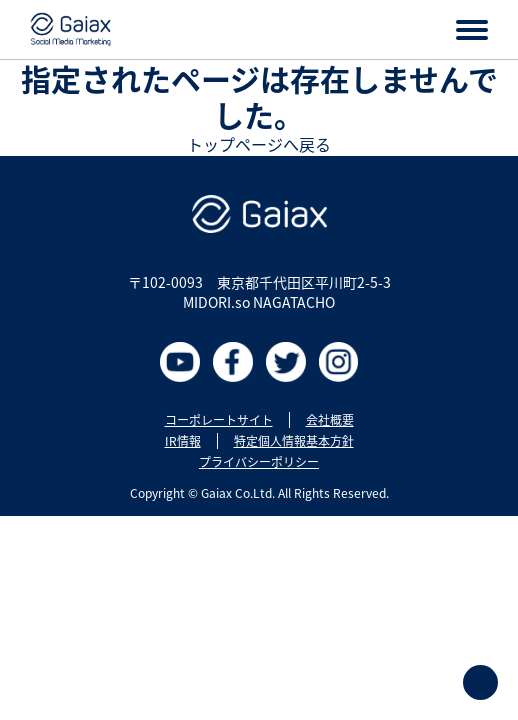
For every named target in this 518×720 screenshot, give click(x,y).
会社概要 (330, 420)
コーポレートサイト (219, 420)
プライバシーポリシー (259, 462)
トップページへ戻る (259, 144)
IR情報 (183, 441)
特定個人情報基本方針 (294, 441)
